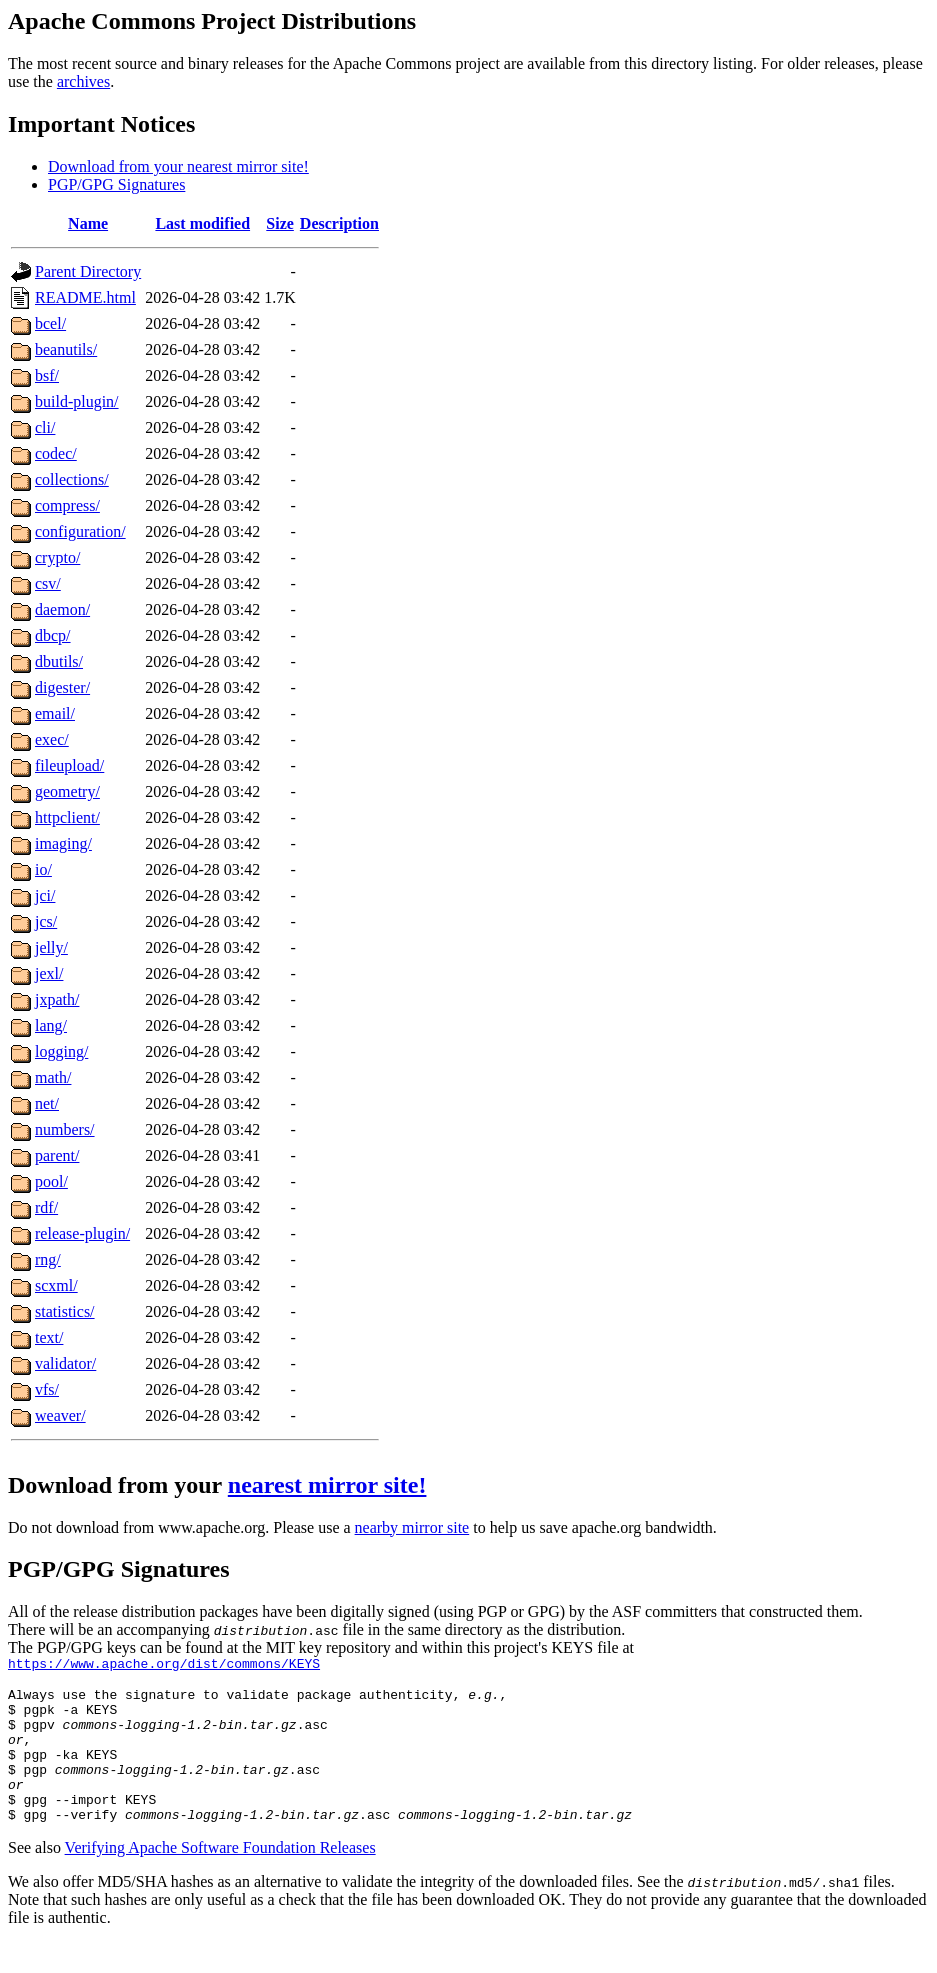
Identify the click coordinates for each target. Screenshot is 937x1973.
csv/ (48, 583)
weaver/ (60, 1415)
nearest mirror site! (327, 1485)
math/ (53, 1077)
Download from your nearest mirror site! (178, 166)
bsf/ (47, 375)
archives (83, 81)
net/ (47, 1103)
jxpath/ (57, 999)
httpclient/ (67, 817)
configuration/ (80, 531)
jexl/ (49, 973)
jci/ (45, 895)
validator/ (65, 1363)
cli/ (45, 427)
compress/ (67, 505)
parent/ (57, 1155)
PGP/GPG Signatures (116, 184)
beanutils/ (66, 349)
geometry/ (67, 791)
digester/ (62, 687)
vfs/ (47, 1389)
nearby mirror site (412, 1527)
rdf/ (46, 1207)
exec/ (52, 739)
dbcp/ (53, 635)
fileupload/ (69, 765)
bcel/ (50, 323)
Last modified (202, 223)
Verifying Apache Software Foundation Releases (220, 1877)
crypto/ (57, 557)
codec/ (56, 453)
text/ (49, 1337)
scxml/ (56, 1285)
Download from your (118, 1485)
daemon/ (62, 609)
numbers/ (65, 1129)
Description (339, 223)
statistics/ (65, 1311)
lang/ (51, 1025)
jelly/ (51, 947)
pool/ (51, 1181)
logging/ (61, 1051)
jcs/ (46, 921)
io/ (43, 869)
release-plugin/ (82, 1233)
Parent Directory (88, 271)
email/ (55, 713)
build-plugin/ (77, 401)
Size (280, 223)
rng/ (48, 1259)
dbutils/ (59, 661)
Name (88, 223)
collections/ (72, 479)
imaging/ (63, 843)
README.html (85, 297)
